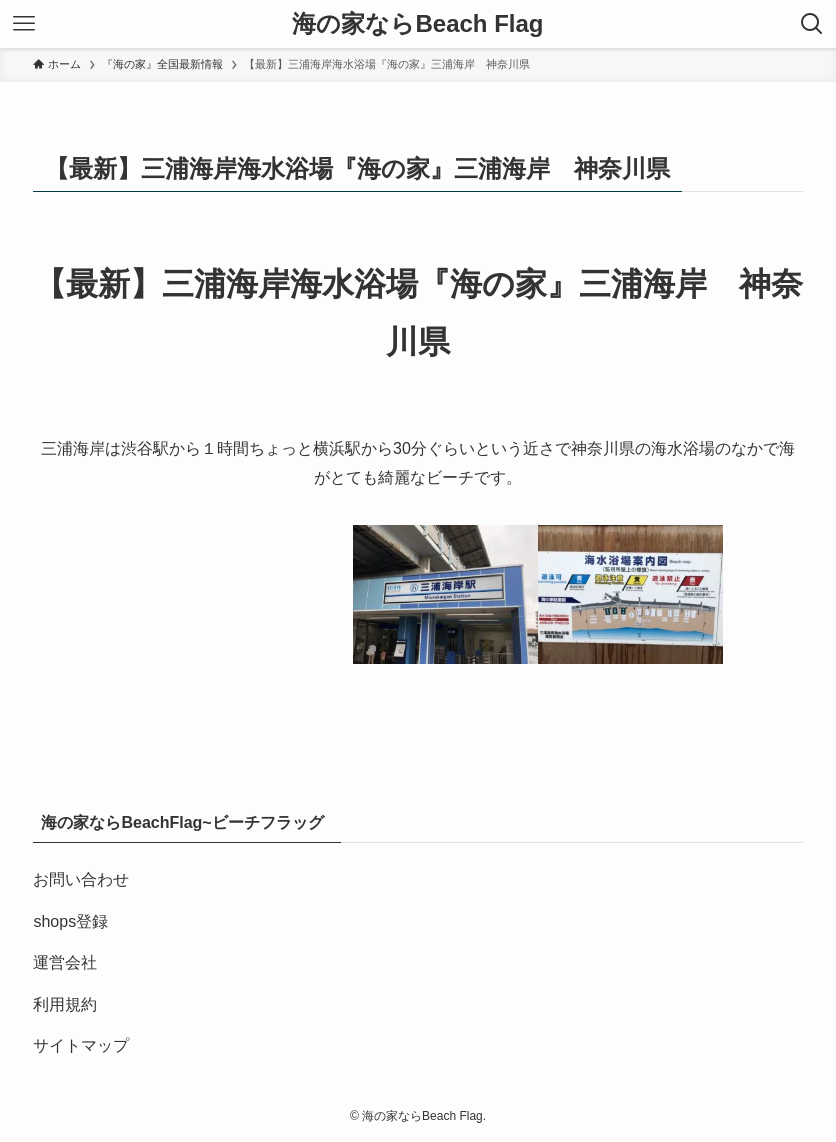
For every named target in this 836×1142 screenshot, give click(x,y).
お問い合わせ (81, 879)
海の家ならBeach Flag (417, 24)
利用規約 (65, 1004)
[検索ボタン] (812, 24)
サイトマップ (81, 1045)
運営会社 (65, 962)
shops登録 (70, 921)
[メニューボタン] (24, 24)
